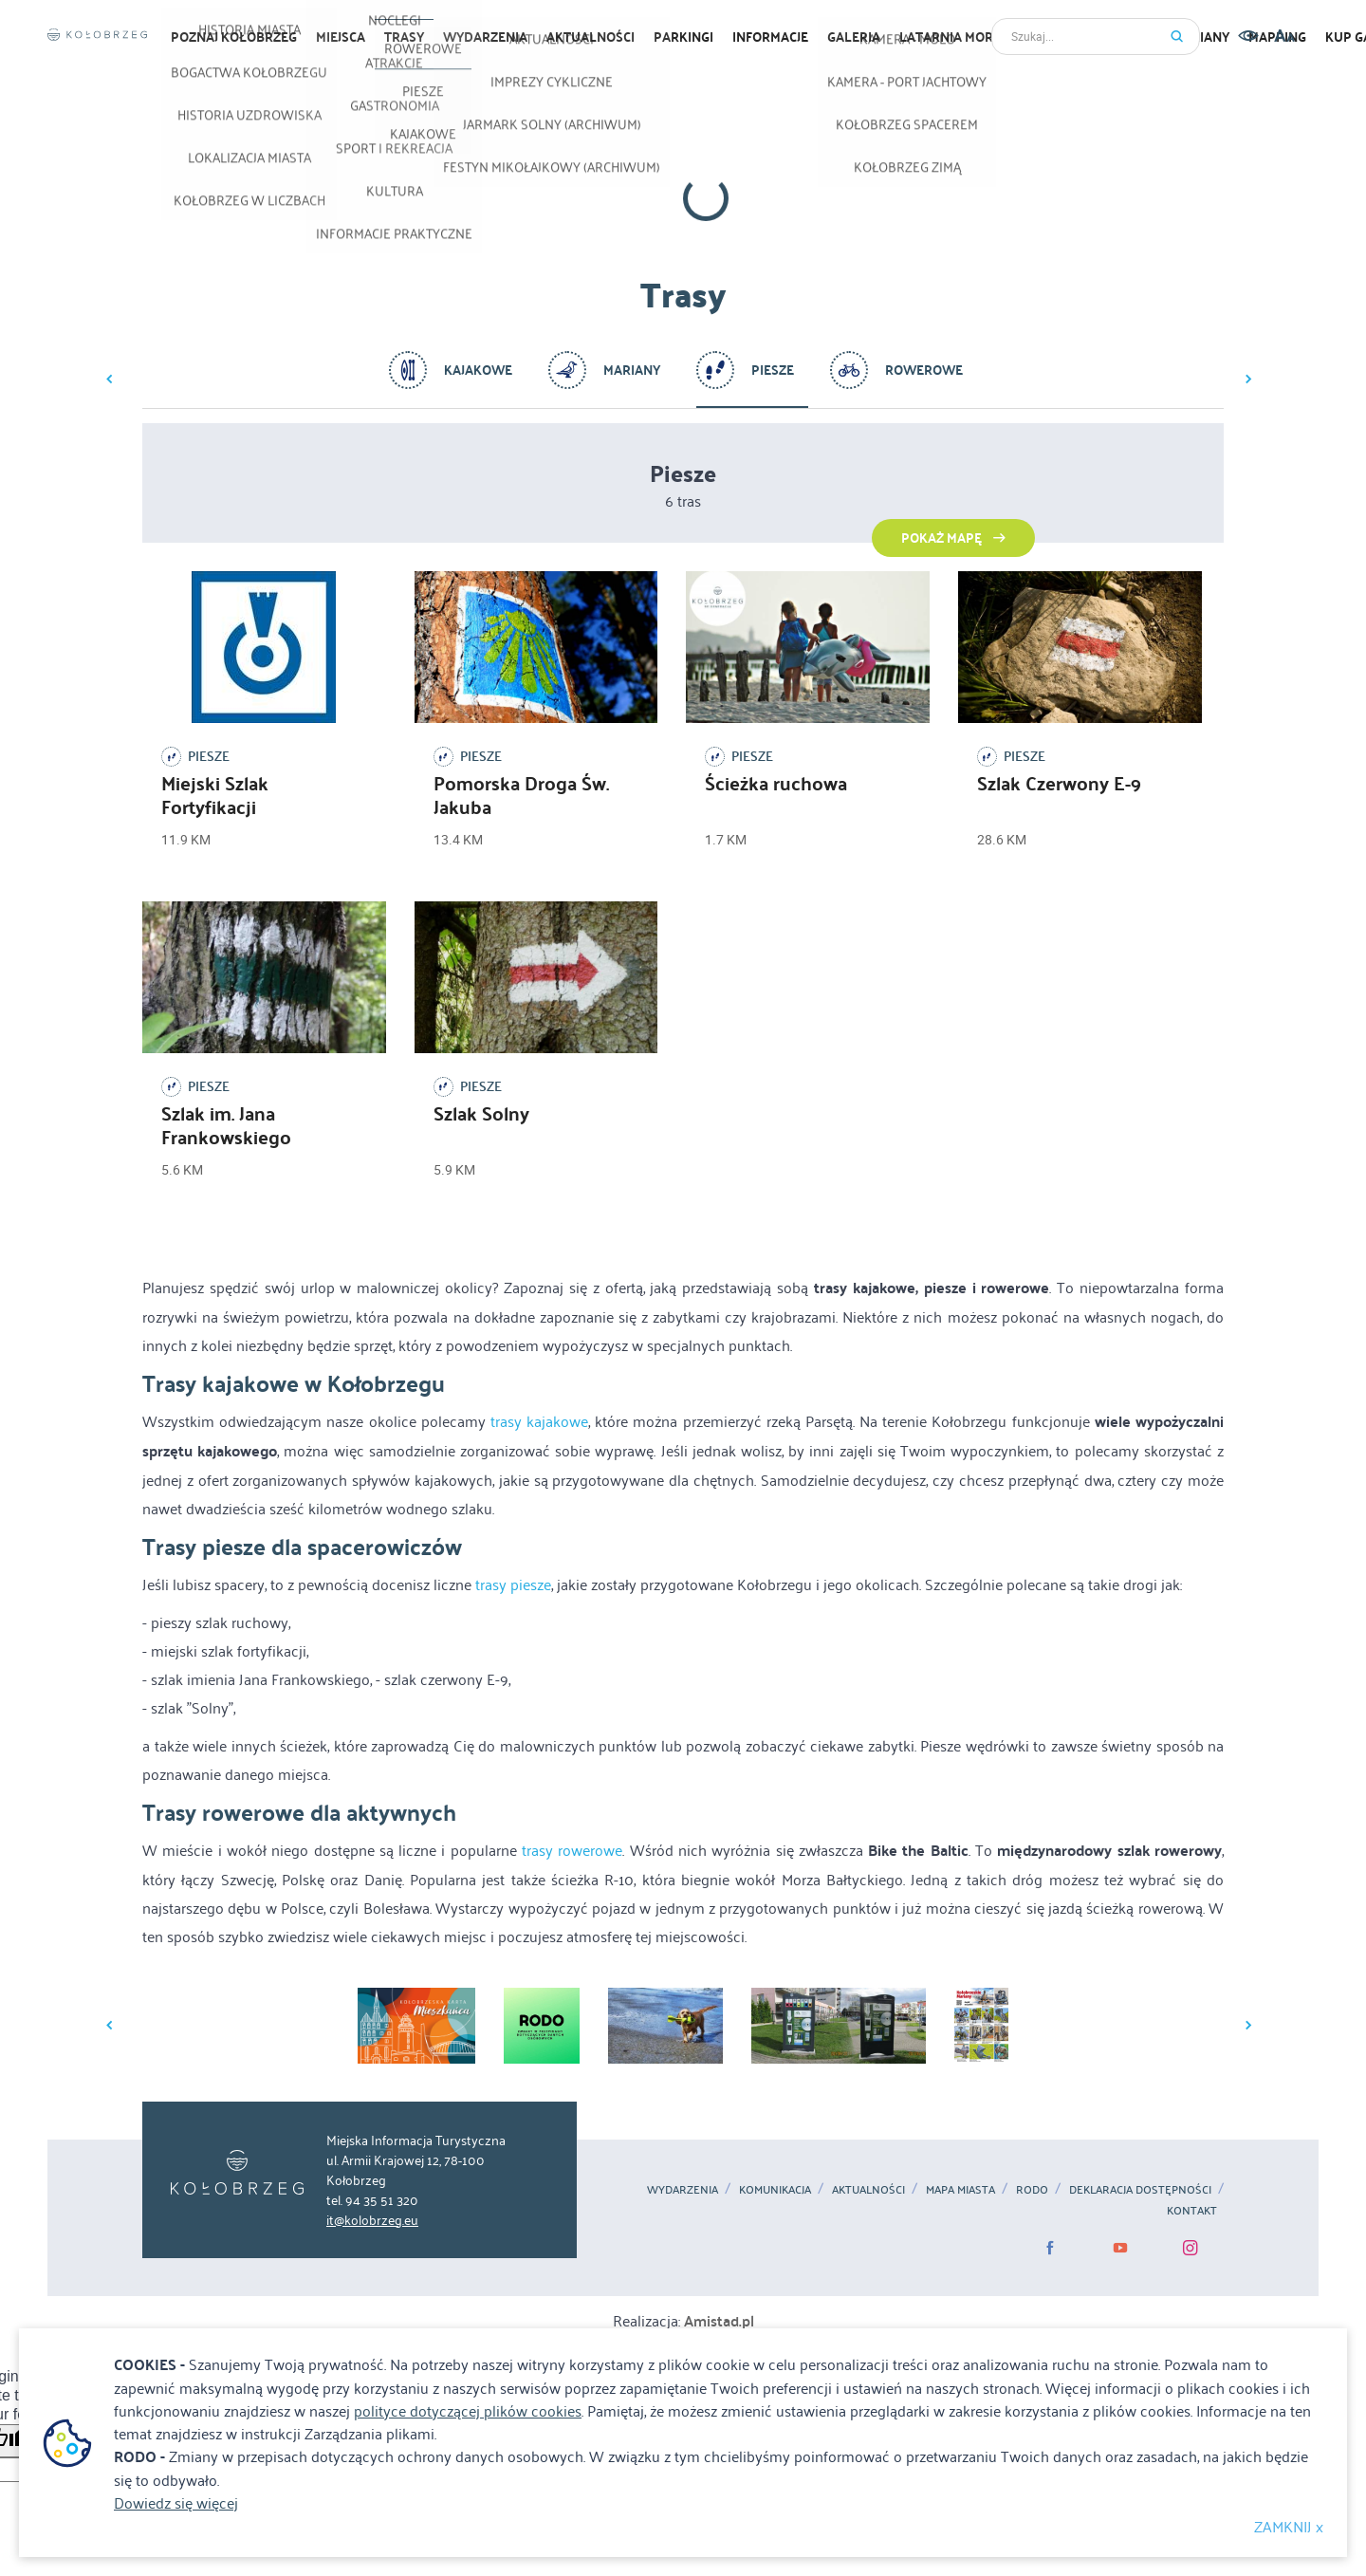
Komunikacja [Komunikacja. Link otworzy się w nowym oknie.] (775, 2188)
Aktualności (868, 2188)
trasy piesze (513, 1583)
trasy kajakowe (539, 1420)
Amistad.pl (719, 2320)
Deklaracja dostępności (1140, 2188)
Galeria (853, 37)
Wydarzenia (485, 37)
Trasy (404, 37)
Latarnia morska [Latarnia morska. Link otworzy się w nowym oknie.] (958, 37)
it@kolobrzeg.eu (372, 2219)
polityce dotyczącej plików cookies (467, 2410)
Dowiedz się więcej (176, 2502)
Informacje (770, 37)
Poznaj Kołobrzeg (234, 37)
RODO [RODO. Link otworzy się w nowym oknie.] (1032, 2188)
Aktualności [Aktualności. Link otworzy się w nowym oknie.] (590, 37)
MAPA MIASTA (960, 2188)
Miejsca (340, 37)
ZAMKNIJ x (1288, 2525)
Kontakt (1192, 2209)
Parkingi (683, 37)
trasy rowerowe (572, 1849)
